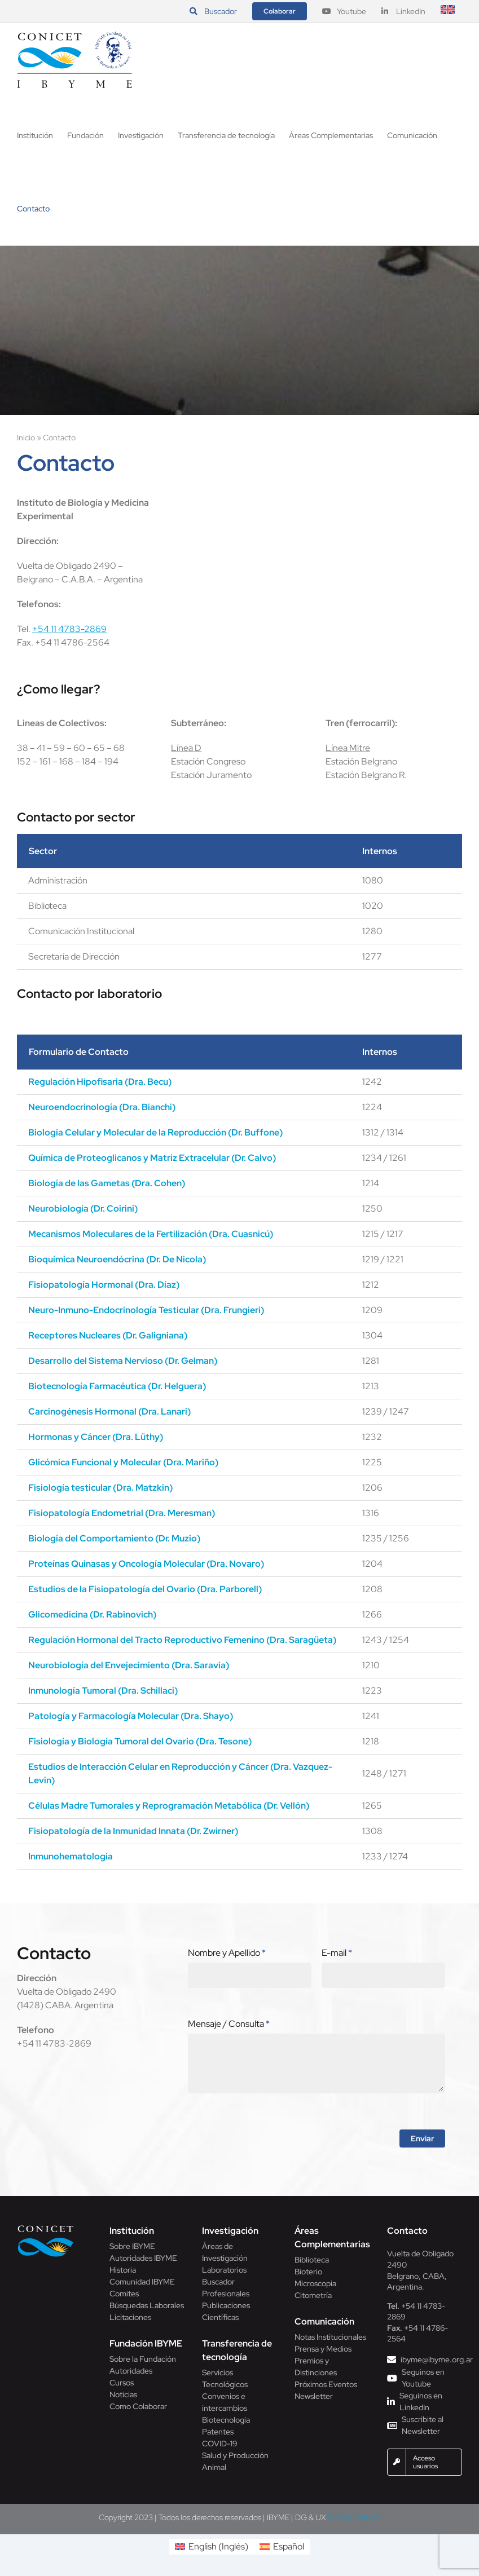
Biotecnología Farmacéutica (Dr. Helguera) (117, 1386)
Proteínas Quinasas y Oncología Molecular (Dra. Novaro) (146, 1564)
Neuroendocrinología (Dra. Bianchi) (101, 1107)
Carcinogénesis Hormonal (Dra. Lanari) (109, 1411)
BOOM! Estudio (354, 2517)
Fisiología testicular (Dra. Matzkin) (100, 1488)
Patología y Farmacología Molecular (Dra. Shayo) (130, 1716)
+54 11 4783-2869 (69, 629)
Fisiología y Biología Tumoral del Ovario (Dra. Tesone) (140, 1741)
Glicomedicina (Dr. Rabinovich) (92, 1614)
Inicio (26, 437)
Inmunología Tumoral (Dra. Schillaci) (103, 1690)
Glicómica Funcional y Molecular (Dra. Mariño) (123, 1462)
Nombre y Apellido (227, 1953)
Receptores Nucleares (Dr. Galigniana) (107, 1335)
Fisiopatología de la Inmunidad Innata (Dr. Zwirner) (133, 1831)
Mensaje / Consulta (229, 2024)
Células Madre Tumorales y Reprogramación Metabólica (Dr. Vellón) (168, 1805)
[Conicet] (45, 2228)
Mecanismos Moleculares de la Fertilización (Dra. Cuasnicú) (150, 1234)
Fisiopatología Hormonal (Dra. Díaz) (103, 1285)
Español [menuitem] (288, 2546)
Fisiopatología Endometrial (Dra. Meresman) (121, 1513)
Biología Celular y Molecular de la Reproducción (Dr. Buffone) (155, 1132)
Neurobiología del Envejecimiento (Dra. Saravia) (128, 1665)
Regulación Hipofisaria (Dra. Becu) (100, 1082)
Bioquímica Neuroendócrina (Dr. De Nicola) (117, 1259)
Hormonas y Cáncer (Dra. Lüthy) (95, 1437)
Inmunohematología (70, 1856)
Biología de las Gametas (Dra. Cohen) (106, 1183)
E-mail (337, 1953)
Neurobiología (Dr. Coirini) (83, 1208)
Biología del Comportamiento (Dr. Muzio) (114, 1538)
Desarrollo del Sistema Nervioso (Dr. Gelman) (122, 1361)
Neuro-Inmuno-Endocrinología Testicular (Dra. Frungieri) (146, 1310)
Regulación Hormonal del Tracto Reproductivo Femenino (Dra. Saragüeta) (182, 1640)
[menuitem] (447, 11)
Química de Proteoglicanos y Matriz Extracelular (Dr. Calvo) (152, 1158)
